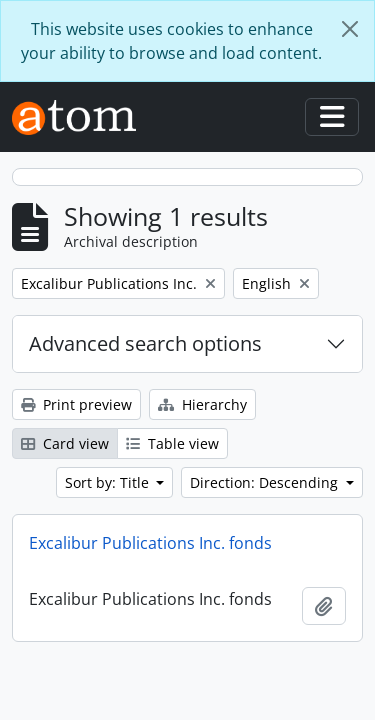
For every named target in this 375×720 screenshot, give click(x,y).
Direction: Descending (266, 482)
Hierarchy (202, 404)
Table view (172, 443)
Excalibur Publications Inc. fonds (150, 543)
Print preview (76, 404)
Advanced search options (145, 343)
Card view (65, 443)
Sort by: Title (109, 482)
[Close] (350, 29)
